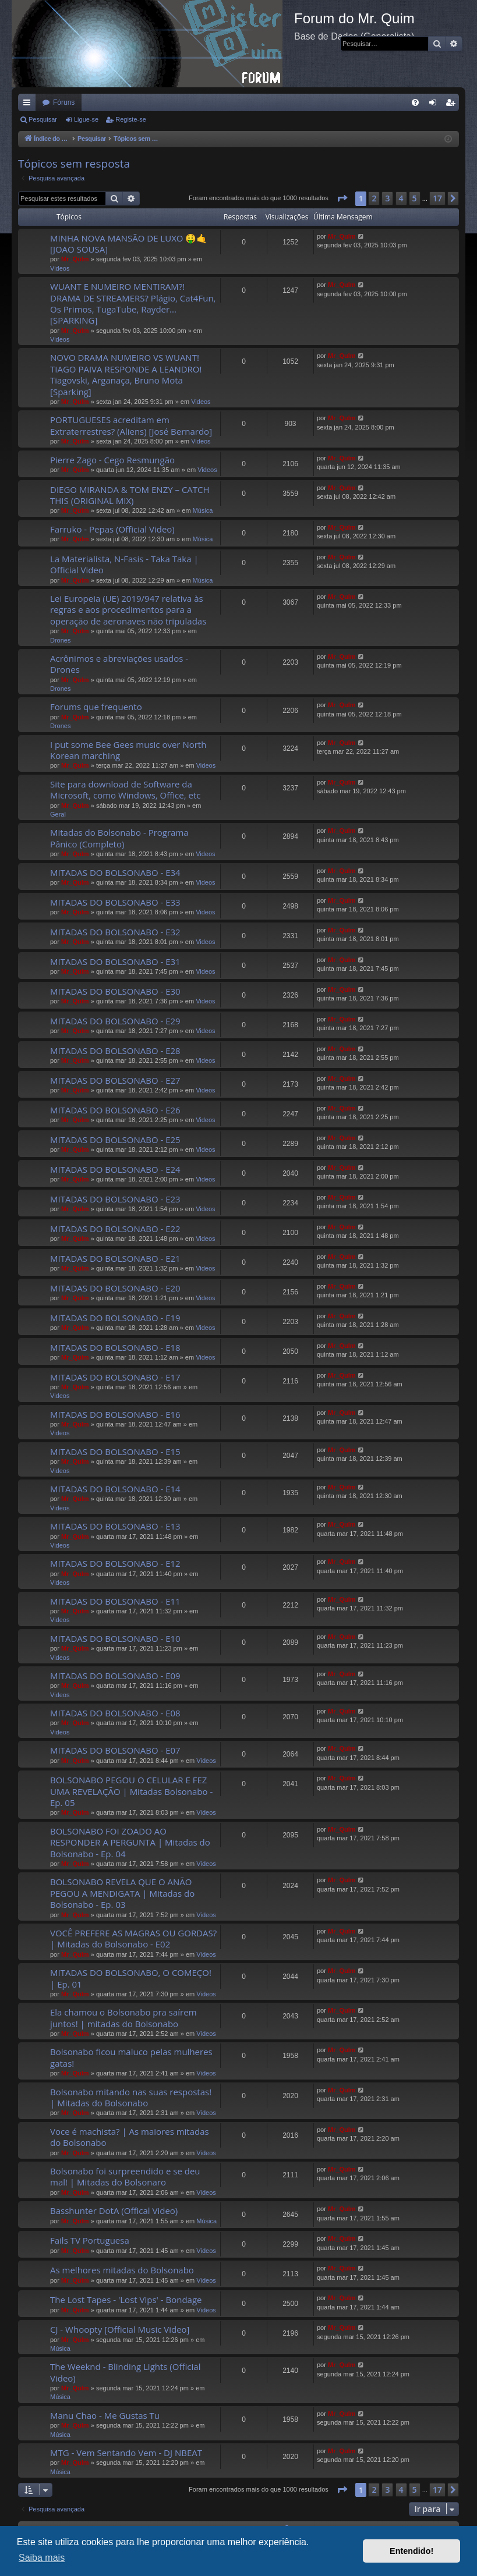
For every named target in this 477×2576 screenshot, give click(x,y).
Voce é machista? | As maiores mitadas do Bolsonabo (129, 2137)
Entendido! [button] (411, 2551)
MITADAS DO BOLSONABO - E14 (115, 1489)
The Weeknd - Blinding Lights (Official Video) (125, 2372)
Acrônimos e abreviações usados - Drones (119, 663)
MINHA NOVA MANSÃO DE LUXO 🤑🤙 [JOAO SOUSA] (128, 243)
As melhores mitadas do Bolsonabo (122, 2270)
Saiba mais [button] (42, 2558)
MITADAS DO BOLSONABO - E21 (115, 1258)
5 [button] (414, 198)
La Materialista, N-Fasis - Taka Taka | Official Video (124, 564)
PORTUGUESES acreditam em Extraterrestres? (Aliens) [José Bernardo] (131, 425)
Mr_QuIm (75, 259)
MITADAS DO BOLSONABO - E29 (115, 1021)
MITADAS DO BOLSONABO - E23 (115, 1199)
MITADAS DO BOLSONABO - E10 (115, 1638)
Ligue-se (86, 119)
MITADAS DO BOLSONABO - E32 (115, 932)
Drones (60, 640)
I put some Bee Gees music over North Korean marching (128, 750)
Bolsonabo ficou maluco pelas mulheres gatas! (131, 2057)
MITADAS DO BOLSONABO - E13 (115, 1526)
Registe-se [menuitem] (453, 104)
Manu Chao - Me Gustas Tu (105, 2415)
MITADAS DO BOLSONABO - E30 (115, 991)
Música (203, 510)
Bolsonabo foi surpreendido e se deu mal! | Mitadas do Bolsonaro (125, 2176)
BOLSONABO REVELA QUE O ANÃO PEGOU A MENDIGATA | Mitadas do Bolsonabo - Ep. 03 (122, 1893)
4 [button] (401, 198)
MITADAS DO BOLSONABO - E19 (115, 1318)
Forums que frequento (96, 706)
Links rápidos (29, 104)
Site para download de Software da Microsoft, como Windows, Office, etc (125, 789)
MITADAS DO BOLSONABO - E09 (115, 1675)
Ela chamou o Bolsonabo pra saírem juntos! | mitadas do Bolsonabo (123, 2017)
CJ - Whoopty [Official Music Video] (120, 2329)
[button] (342, 198)
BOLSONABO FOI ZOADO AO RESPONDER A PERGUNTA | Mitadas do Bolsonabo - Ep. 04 (130, 1842)
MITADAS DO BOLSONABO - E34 (115, 872)
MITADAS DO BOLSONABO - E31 (115, 961)
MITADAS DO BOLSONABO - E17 (115, 1377)
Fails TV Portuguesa (89, 2240)
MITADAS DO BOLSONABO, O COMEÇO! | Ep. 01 (130, 1978)
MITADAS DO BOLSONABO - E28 (115, 1050)
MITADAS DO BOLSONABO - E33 (115, 902)
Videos (59, 268)
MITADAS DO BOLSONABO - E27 (115, 1080)
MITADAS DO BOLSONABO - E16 (115, 1414)
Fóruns (64, 102)
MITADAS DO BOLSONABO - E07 (115, 1750)
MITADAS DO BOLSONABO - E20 (115, 1288)
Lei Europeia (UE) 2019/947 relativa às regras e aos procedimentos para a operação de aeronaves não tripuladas (128, 609)
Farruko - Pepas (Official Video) (112, 529)
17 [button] (437, 198)
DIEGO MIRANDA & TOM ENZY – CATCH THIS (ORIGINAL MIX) (130, 495)
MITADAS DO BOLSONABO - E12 (115, 1563)
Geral (58, 814)
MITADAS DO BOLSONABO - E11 (115, 1601)
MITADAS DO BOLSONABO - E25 (115, 1139)
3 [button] (387, 198)
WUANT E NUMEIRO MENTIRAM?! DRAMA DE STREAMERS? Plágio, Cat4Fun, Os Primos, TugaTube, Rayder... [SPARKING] (132, 303)
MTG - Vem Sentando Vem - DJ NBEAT (126, 2452)
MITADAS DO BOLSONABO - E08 (115, 1713)
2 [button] (374, 198)
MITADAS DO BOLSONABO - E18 (115, 1347)
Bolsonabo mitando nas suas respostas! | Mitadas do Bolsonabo (130, 2097)
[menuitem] (415, 102)
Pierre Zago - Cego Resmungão (112, 460)
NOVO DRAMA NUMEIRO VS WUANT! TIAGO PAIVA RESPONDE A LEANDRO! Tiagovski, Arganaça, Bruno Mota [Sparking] (126, 374)
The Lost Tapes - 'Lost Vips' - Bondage (126, 2299)
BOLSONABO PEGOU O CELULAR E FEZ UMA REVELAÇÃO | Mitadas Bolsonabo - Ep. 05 (131, 1791)
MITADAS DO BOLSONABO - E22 (115, 1228)
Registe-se (130, 119)
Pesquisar (43, 119)
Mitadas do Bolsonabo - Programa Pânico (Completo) (119, 837)
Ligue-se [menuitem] (435, 104)
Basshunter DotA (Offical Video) (114, 2210)
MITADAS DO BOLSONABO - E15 (115, 1451)
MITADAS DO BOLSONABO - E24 (115, 1169)
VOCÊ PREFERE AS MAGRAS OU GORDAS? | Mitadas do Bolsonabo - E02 (133, 1938)
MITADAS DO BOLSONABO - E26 (115, 1110)
